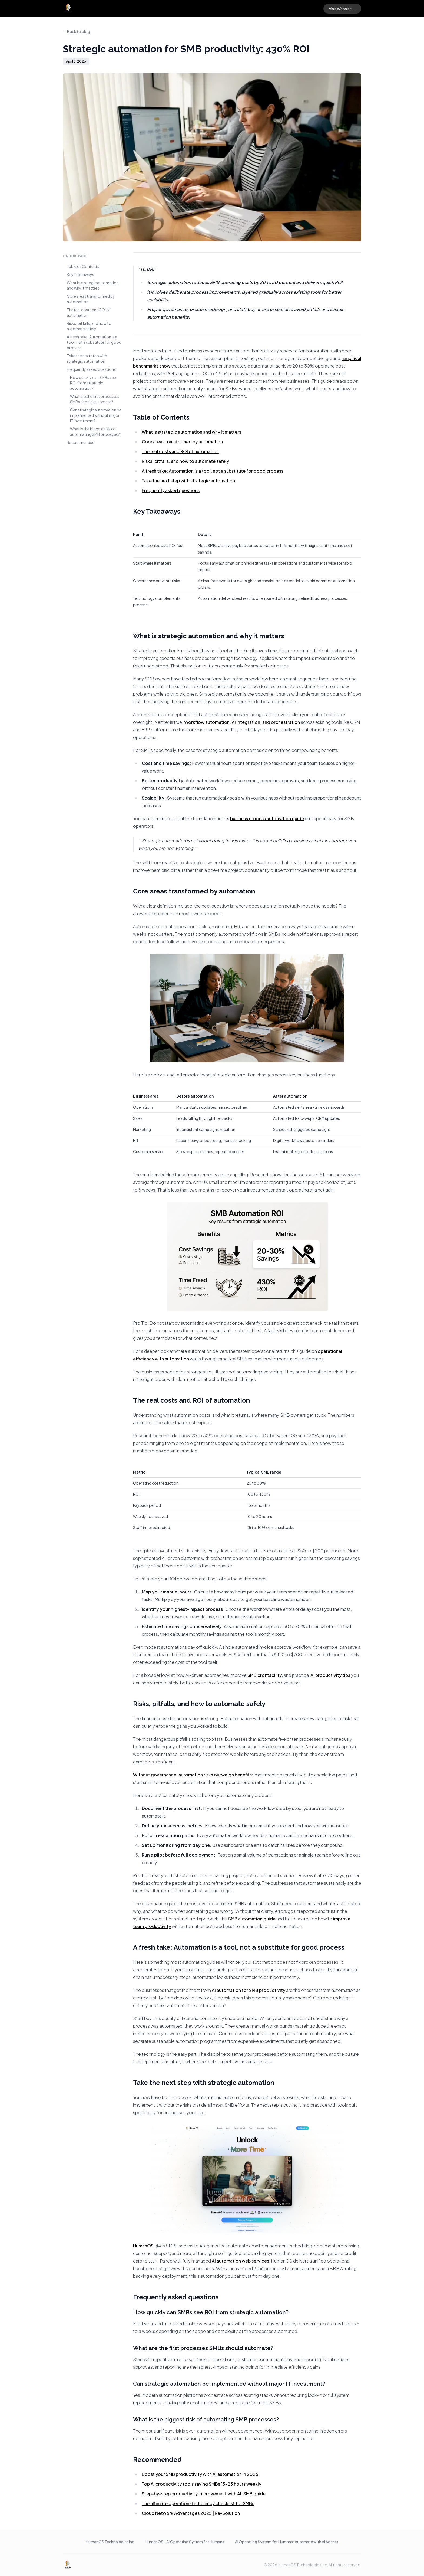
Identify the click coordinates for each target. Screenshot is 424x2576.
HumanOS (143, 2245)
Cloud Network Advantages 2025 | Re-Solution (191, 2513)
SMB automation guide (252, 1919)
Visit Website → (342, 8)
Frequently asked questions (91, 369)
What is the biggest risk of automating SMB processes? (95, 431)
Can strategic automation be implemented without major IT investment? (95, 415)
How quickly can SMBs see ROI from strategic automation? (93, 383)
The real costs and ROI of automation (89, 312)
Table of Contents (83, 266)
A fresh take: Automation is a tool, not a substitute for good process (94, 342)
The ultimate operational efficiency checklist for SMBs (198, 2503)
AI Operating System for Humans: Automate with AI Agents (286, 2541)
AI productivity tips (330, 1675)
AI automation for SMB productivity (248, 1990)
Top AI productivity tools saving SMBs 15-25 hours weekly (201, 2484)
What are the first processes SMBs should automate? (94, 399)
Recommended (81, 442)
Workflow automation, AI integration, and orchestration (242, 722)
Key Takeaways (80, 274)
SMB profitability (264, 1675)
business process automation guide (267, 818)
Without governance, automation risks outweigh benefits (192, 1775)
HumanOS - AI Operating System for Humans (184, 2541)
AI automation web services (240, 2261)
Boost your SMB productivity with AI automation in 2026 (200, 2474)
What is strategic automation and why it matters (93, 285)
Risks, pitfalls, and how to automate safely (89, 326)
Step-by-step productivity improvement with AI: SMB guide (204, 2493)
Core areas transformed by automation (91, 299)
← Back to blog (76, 31)
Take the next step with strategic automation (87, 358)
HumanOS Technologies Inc (110, 2541)
